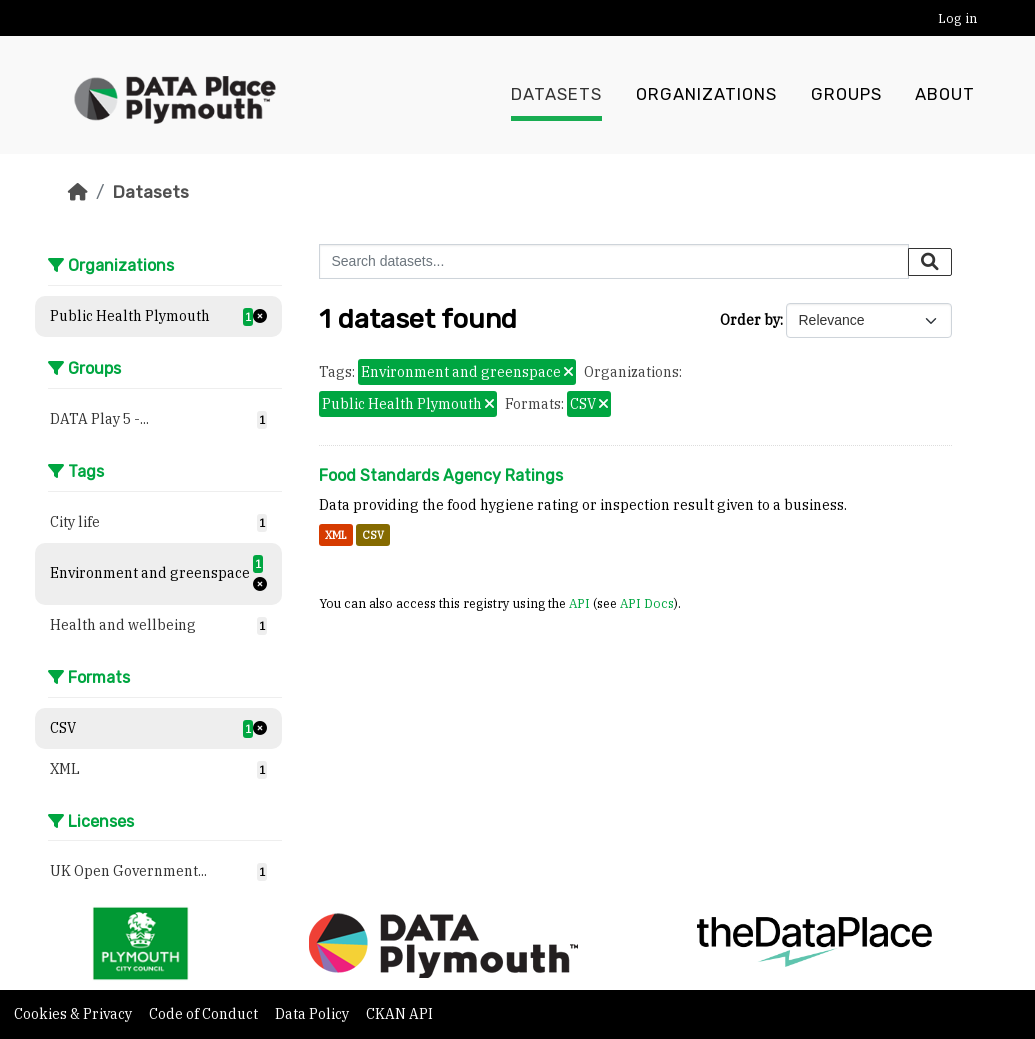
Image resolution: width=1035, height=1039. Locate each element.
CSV (373, 535)
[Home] (78, 192)
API (579, 603)
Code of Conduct (205, 1014)
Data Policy (313, 1014)
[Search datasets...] (614, 261)
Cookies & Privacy (74, 1014)
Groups (846, 95)
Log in (957, 18)
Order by (750, 320)
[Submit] (930, 262)
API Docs (647, 603)
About (945, 95)
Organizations (706, 95)
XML (336, 535)
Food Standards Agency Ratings (441, 475)
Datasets (556, 95)
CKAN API (399, 1014)
